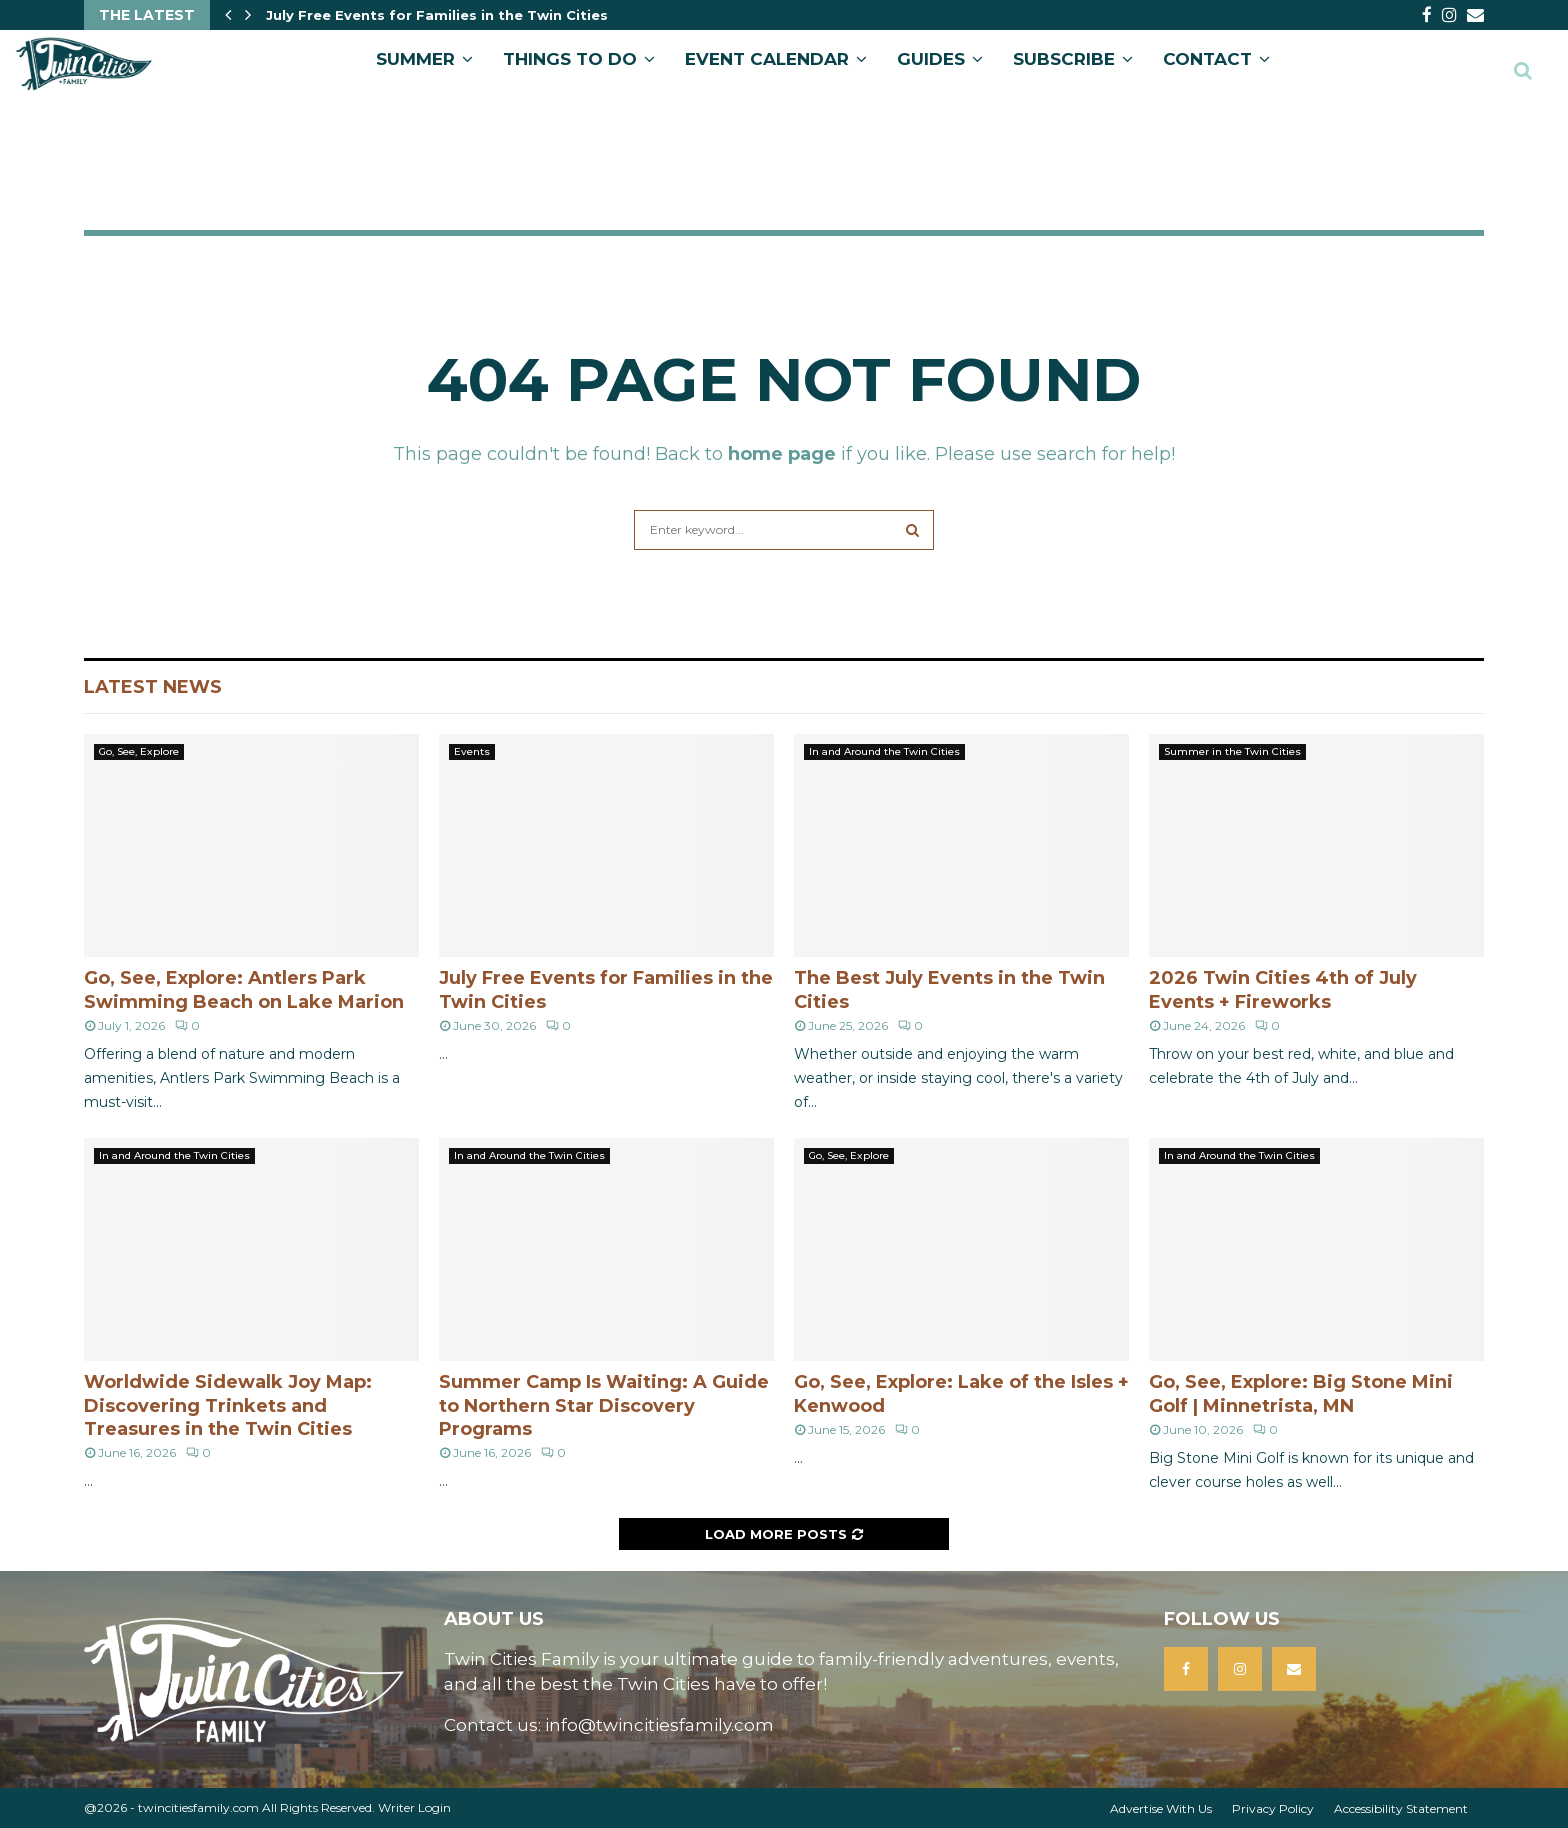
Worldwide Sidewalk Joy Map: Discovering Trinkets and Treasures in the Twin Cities (228, 1405)
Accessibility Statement (1401, 1808)
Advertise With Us (1161, 1808)
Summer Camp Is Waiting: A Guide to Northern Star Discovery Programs (604, 1405)
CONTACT (1207, 59)
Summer (415, 59)
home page (782, 454)
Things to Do (570, 59)
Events (472, 751)
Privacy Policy (1273, 1808)
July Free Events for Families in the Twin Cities (437, 15)
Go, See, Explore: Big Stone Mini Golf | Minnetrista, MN (1301, 1393)
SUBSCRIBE (1064, 59)
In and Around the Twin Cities (884, 751)
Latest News (153, 687)
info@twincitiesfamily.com (659, 1725)
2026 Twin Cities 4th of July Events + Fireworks (1283, 989)
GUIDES (931, 59)
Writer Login (414, 1807)
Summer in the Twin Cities (1232, 751)
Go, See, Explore (139, 751)
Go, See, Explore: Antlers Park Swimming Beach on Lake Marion (244, 989)
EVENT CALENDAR (767, 59)
